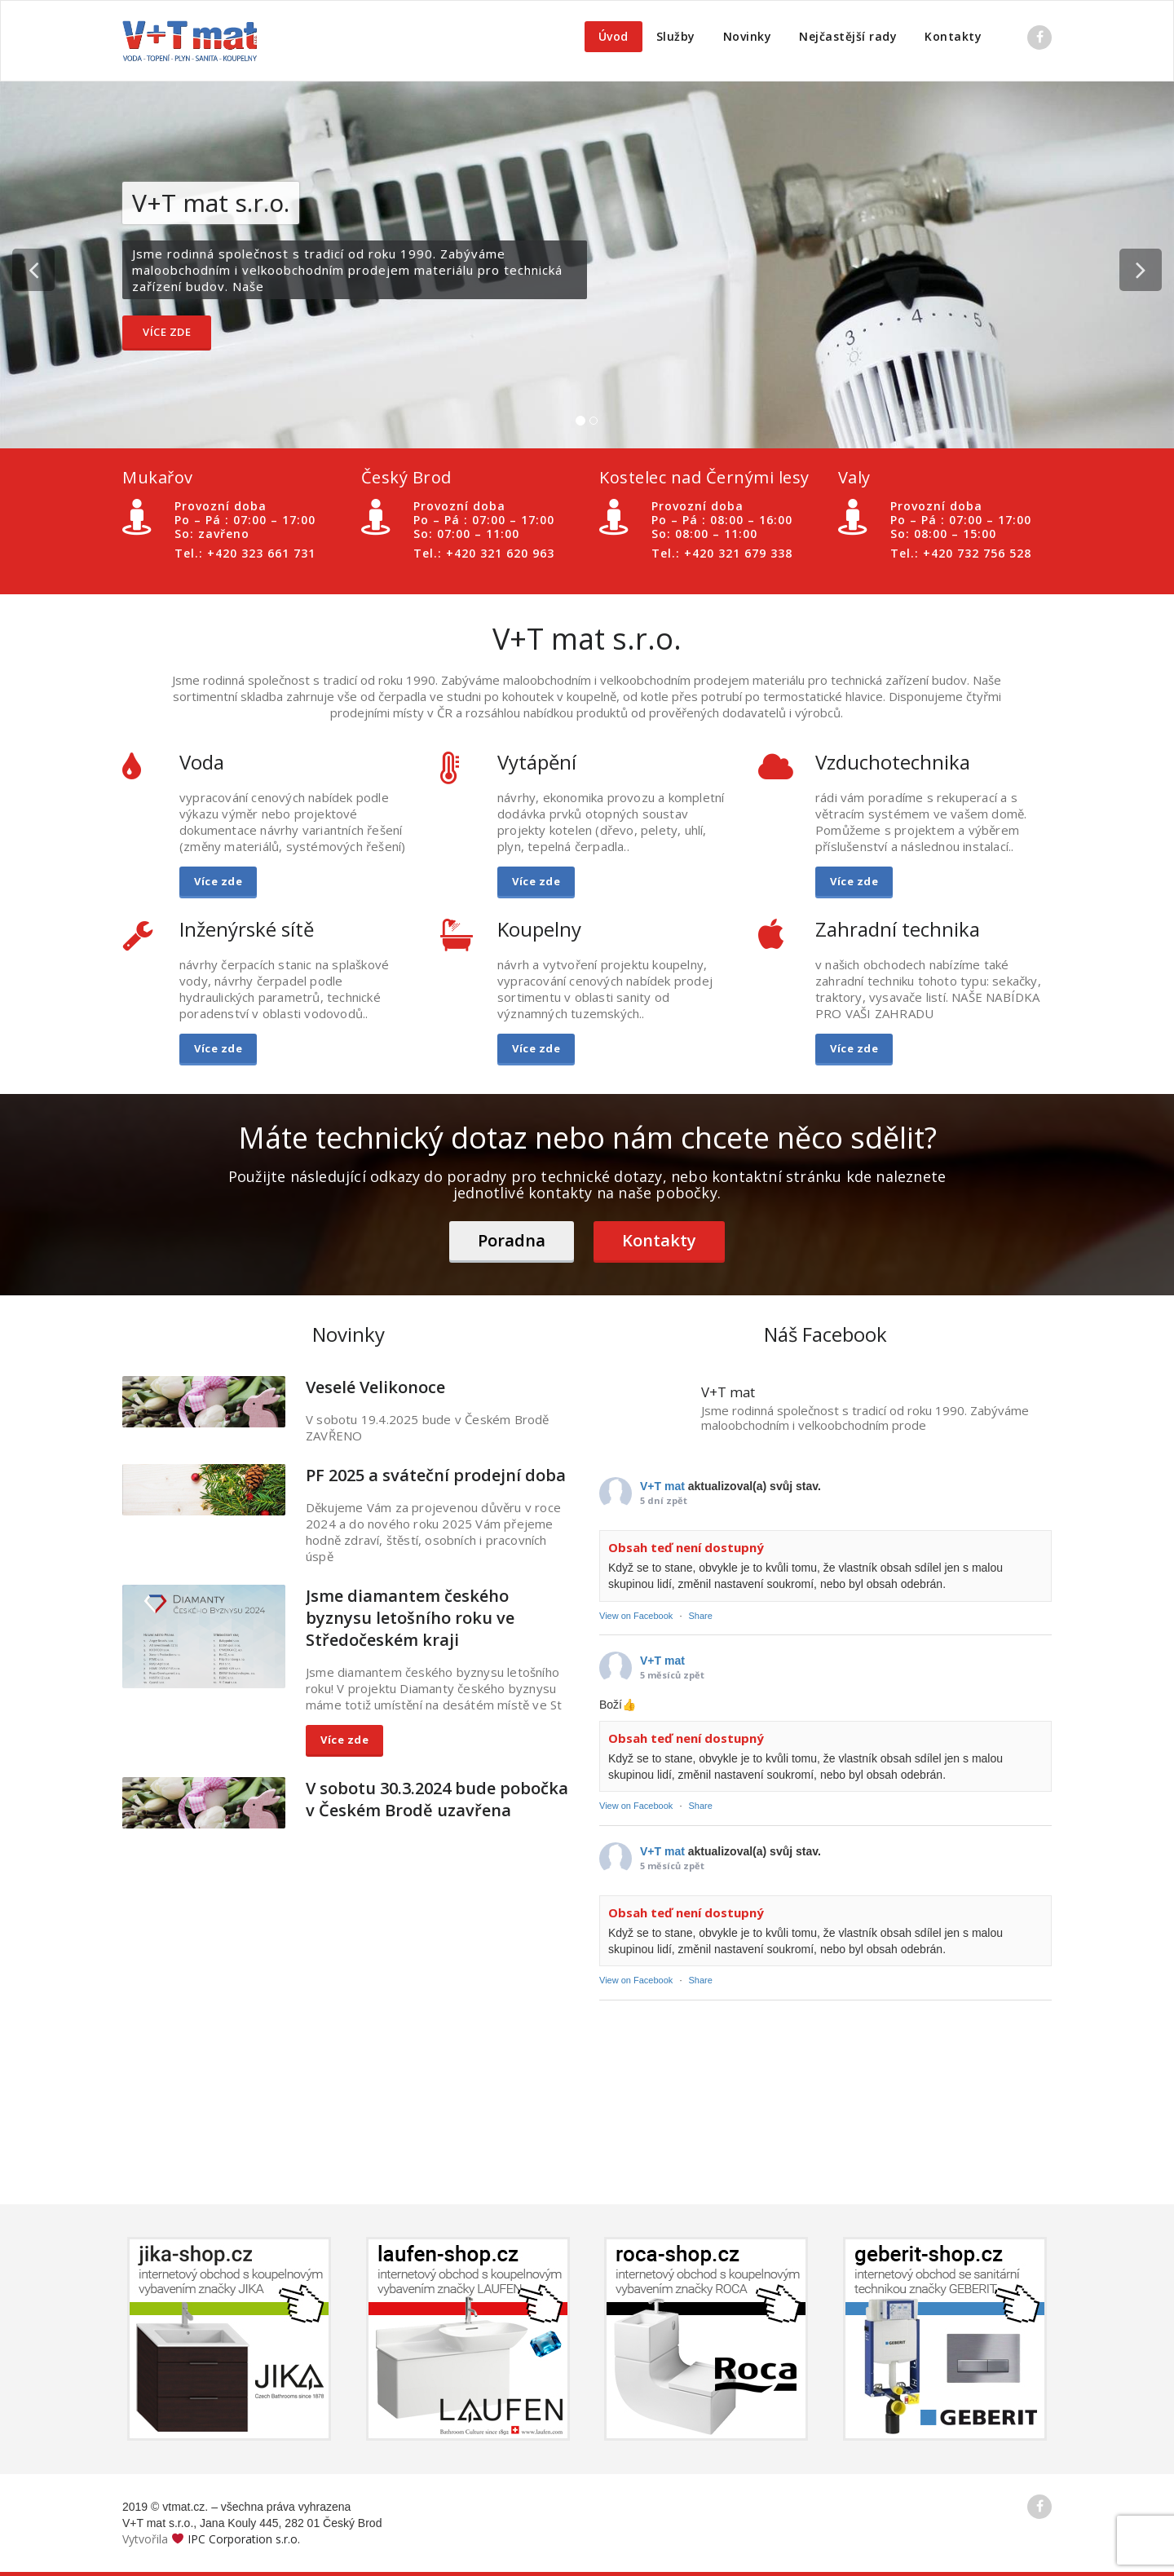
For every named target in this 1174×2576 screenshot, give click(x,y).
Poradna (511, 1240)
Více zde (167, 331)
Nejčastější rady (848, 36)
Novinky (747, 36)
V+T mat (662, 1486)
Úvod (613, 36)
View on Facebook (636, 1616)
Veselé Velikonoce (375, 1387)
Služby (675, 36)
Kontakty (953, 36)
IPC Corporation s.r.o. (244, 2539)
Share (701, 1616)
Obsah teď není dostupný (686, 1547)
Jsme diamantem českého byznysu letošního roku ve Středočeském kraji (410, 1618)
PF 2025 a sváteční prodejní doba (436, 1475)
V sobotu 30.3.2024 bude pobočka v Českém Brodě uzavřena (437, 1799)
